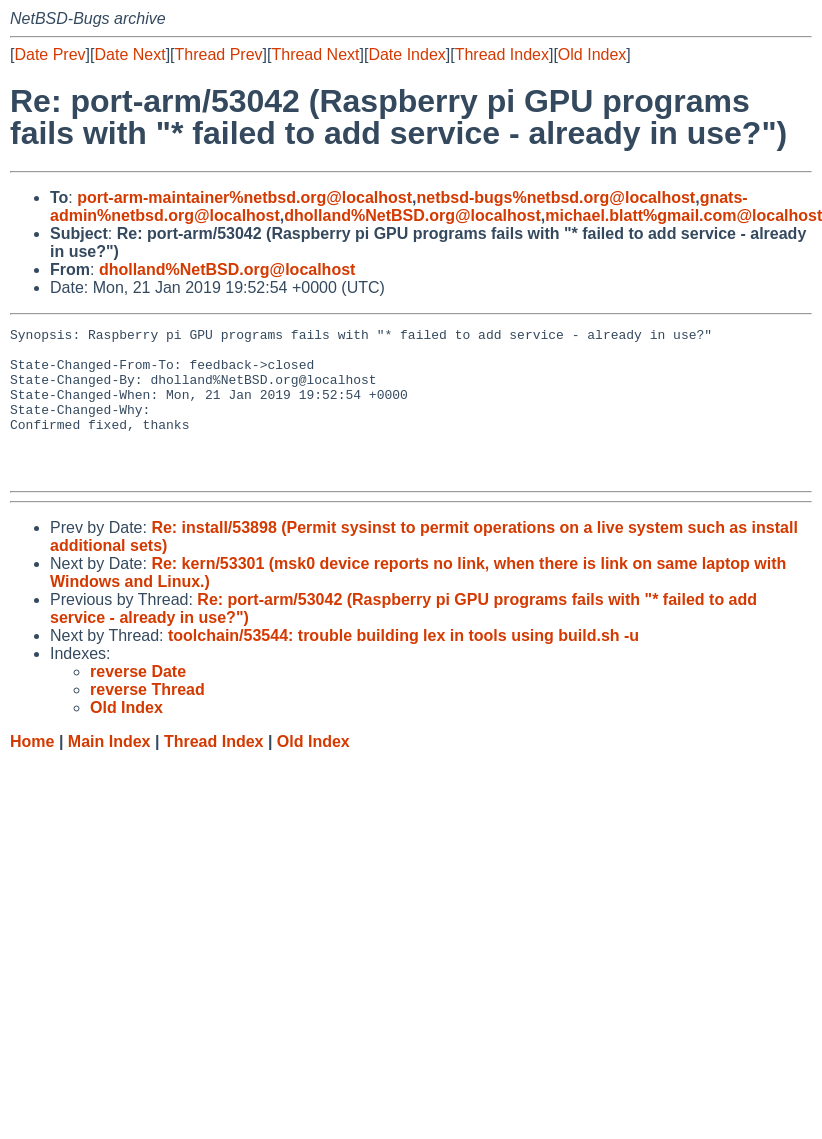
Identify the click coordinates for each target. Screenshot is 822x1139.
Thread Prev (219, 54)
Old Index (592, 54)
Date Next (129, 54)
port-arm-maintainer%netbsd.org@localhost (244, 197)
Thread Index (502, 54)
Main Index (109, 771)
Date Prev (49, 54)
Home (32, 771)
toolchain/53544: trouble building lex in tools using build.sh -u (403, 665)
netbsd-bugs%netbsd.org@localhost (555, 197)
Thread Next (315, 54)
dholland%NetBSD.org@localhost (412, 215)
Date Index (406, 54)
